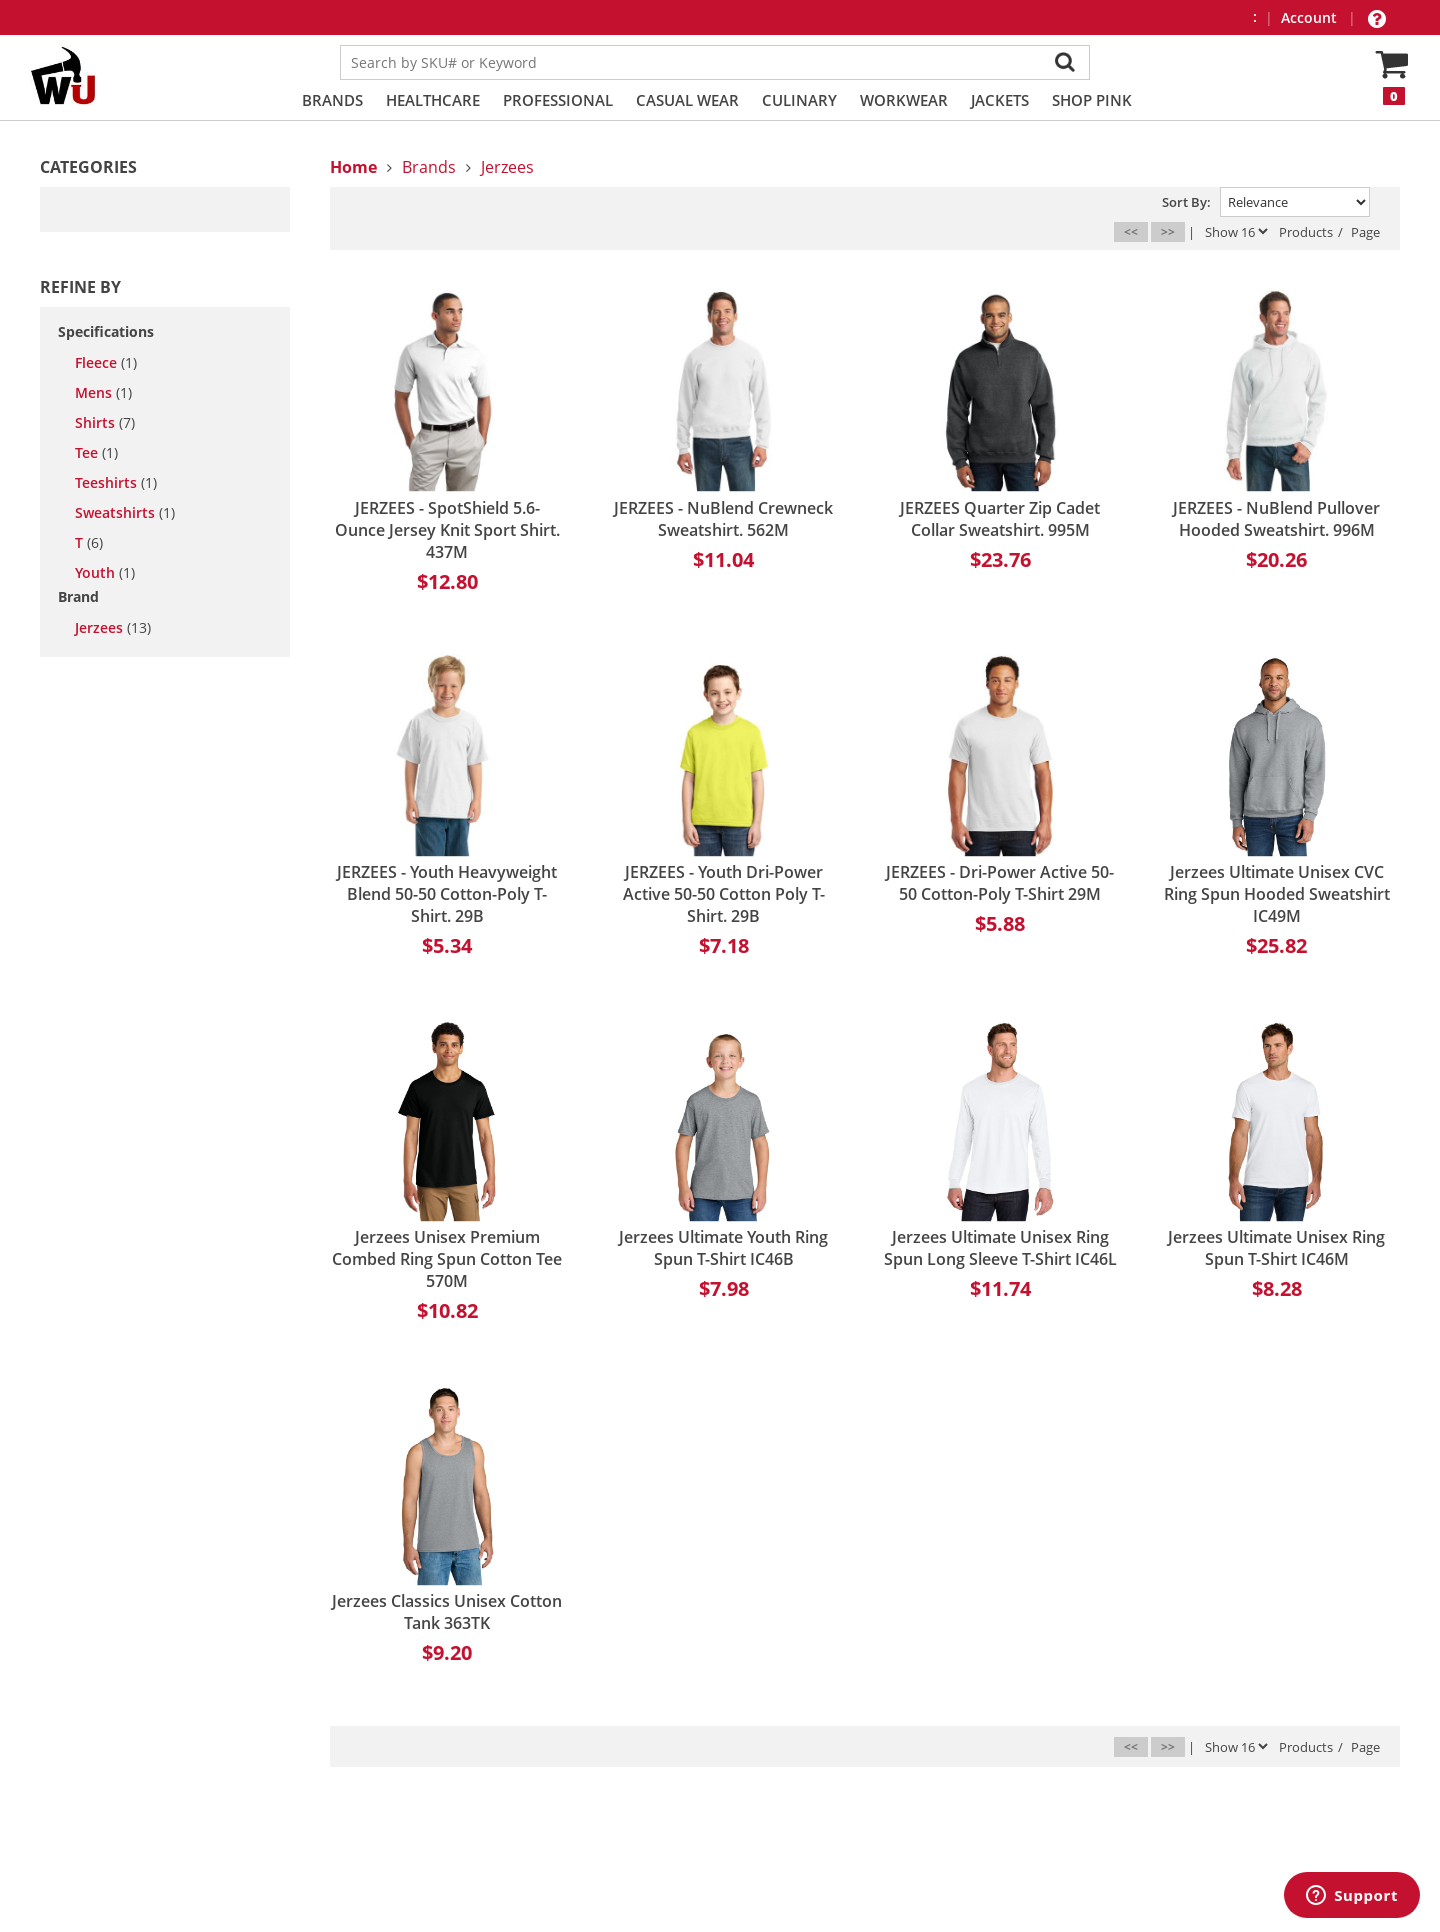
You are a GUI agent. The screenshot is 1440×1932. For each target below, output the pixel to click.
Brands (332, 100)
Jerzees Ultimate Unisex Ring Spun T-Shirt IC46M (1276, 1248)
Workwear (904, 100)
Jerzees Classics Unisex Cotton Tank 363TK (447, 1612)
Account (1311, 17)
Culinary (799, 100)
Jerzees (113, 628)
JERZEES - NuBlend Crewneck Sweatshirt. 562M (723, 519)
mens (103, 393)
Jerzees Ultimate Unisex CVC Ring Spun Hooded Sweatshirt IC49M (1277, 894)
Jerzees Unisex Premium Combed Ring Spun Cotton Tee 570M (447, 1259)
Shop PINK (1092, 100)
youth (105, 573)
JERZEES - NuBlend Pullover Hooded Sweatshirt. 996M (1276, 519)
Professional (558, 100)
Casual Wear (687, 100)
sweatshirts (125, 513)
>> (1168, 231)
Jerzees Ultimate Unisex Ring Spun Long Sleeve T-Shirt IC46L (1000, 1248)
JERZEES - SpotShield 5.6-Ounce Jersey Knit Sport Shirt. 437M (447, 530)
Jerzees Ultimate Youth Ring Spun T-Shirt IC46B (723, 1248)
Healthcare (433, 100)
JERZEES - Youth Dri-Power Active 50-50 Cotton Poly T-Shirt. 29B (724, 894)
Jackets (1000, 100)
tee (96, 453)
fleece (106, 363)
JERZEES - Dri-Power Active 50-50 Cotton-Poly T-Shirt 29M (1000, 883)
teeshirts (116, 483)
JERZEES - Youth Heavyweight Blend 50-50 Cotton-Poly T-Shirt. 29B (447, 894)
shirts (105, 423)
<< (1131, 231)
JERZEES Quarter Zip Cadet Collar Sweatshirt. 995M (1000, 519)
